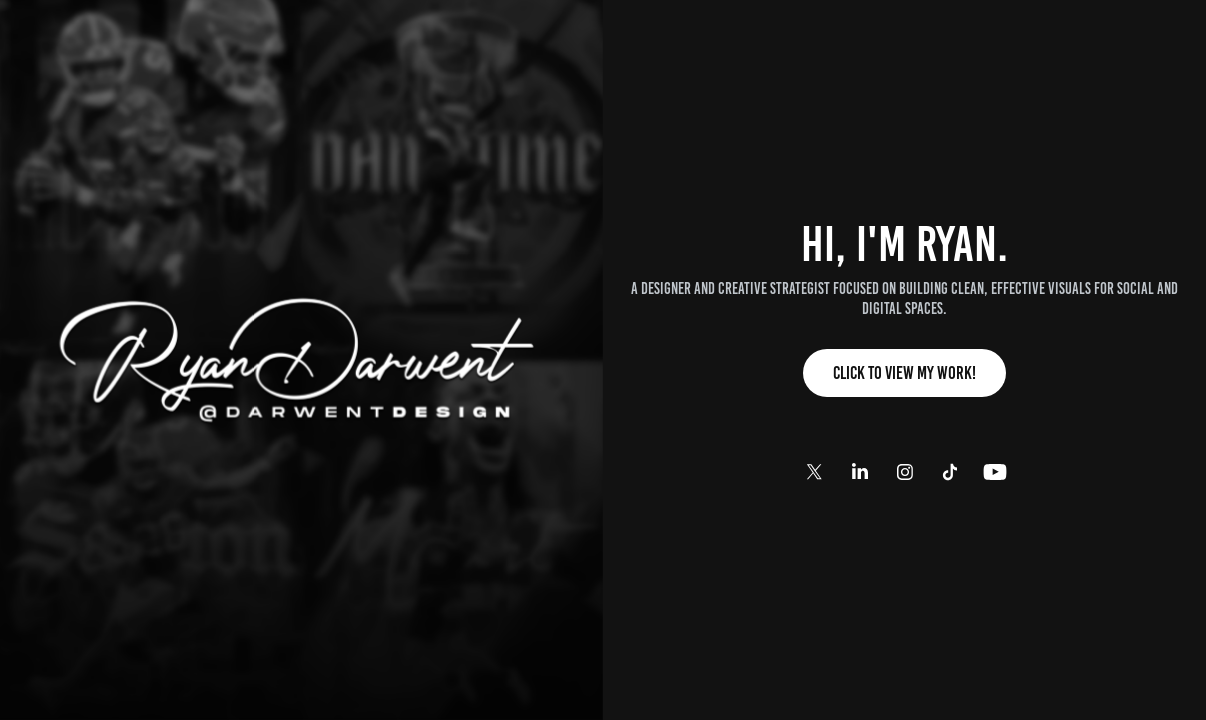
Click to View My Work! (904, 373)
